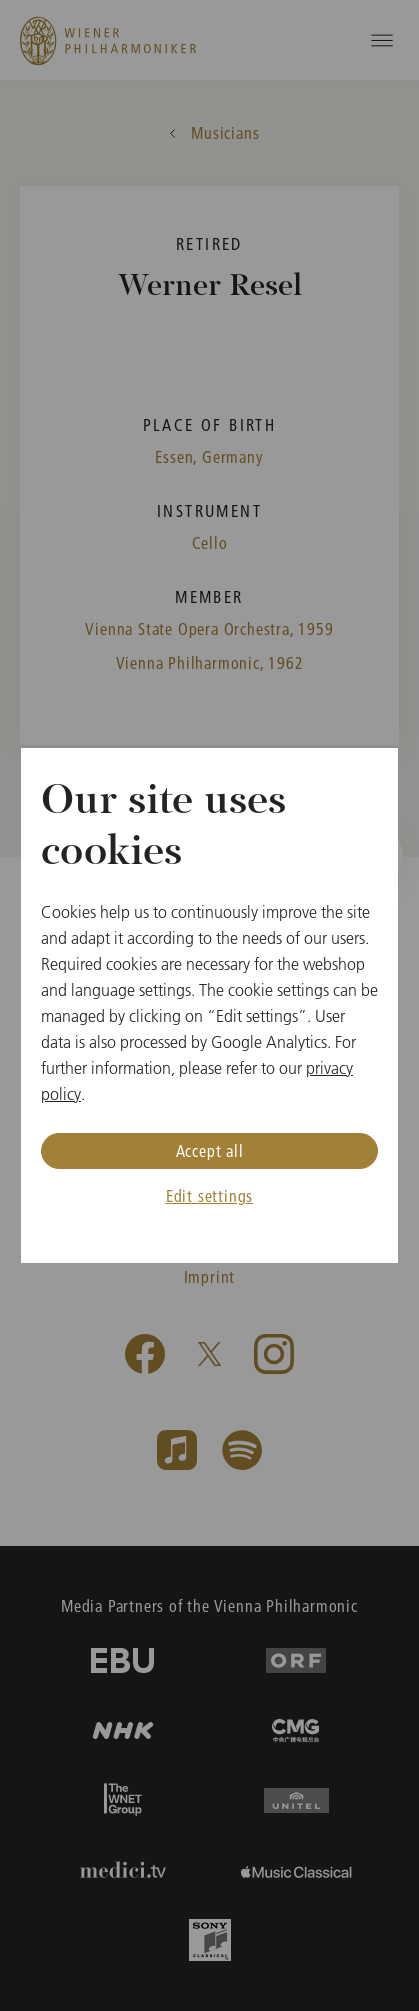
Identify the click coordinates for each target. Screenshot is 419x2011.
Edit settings (209, 1195)
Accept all (210, 1150)
